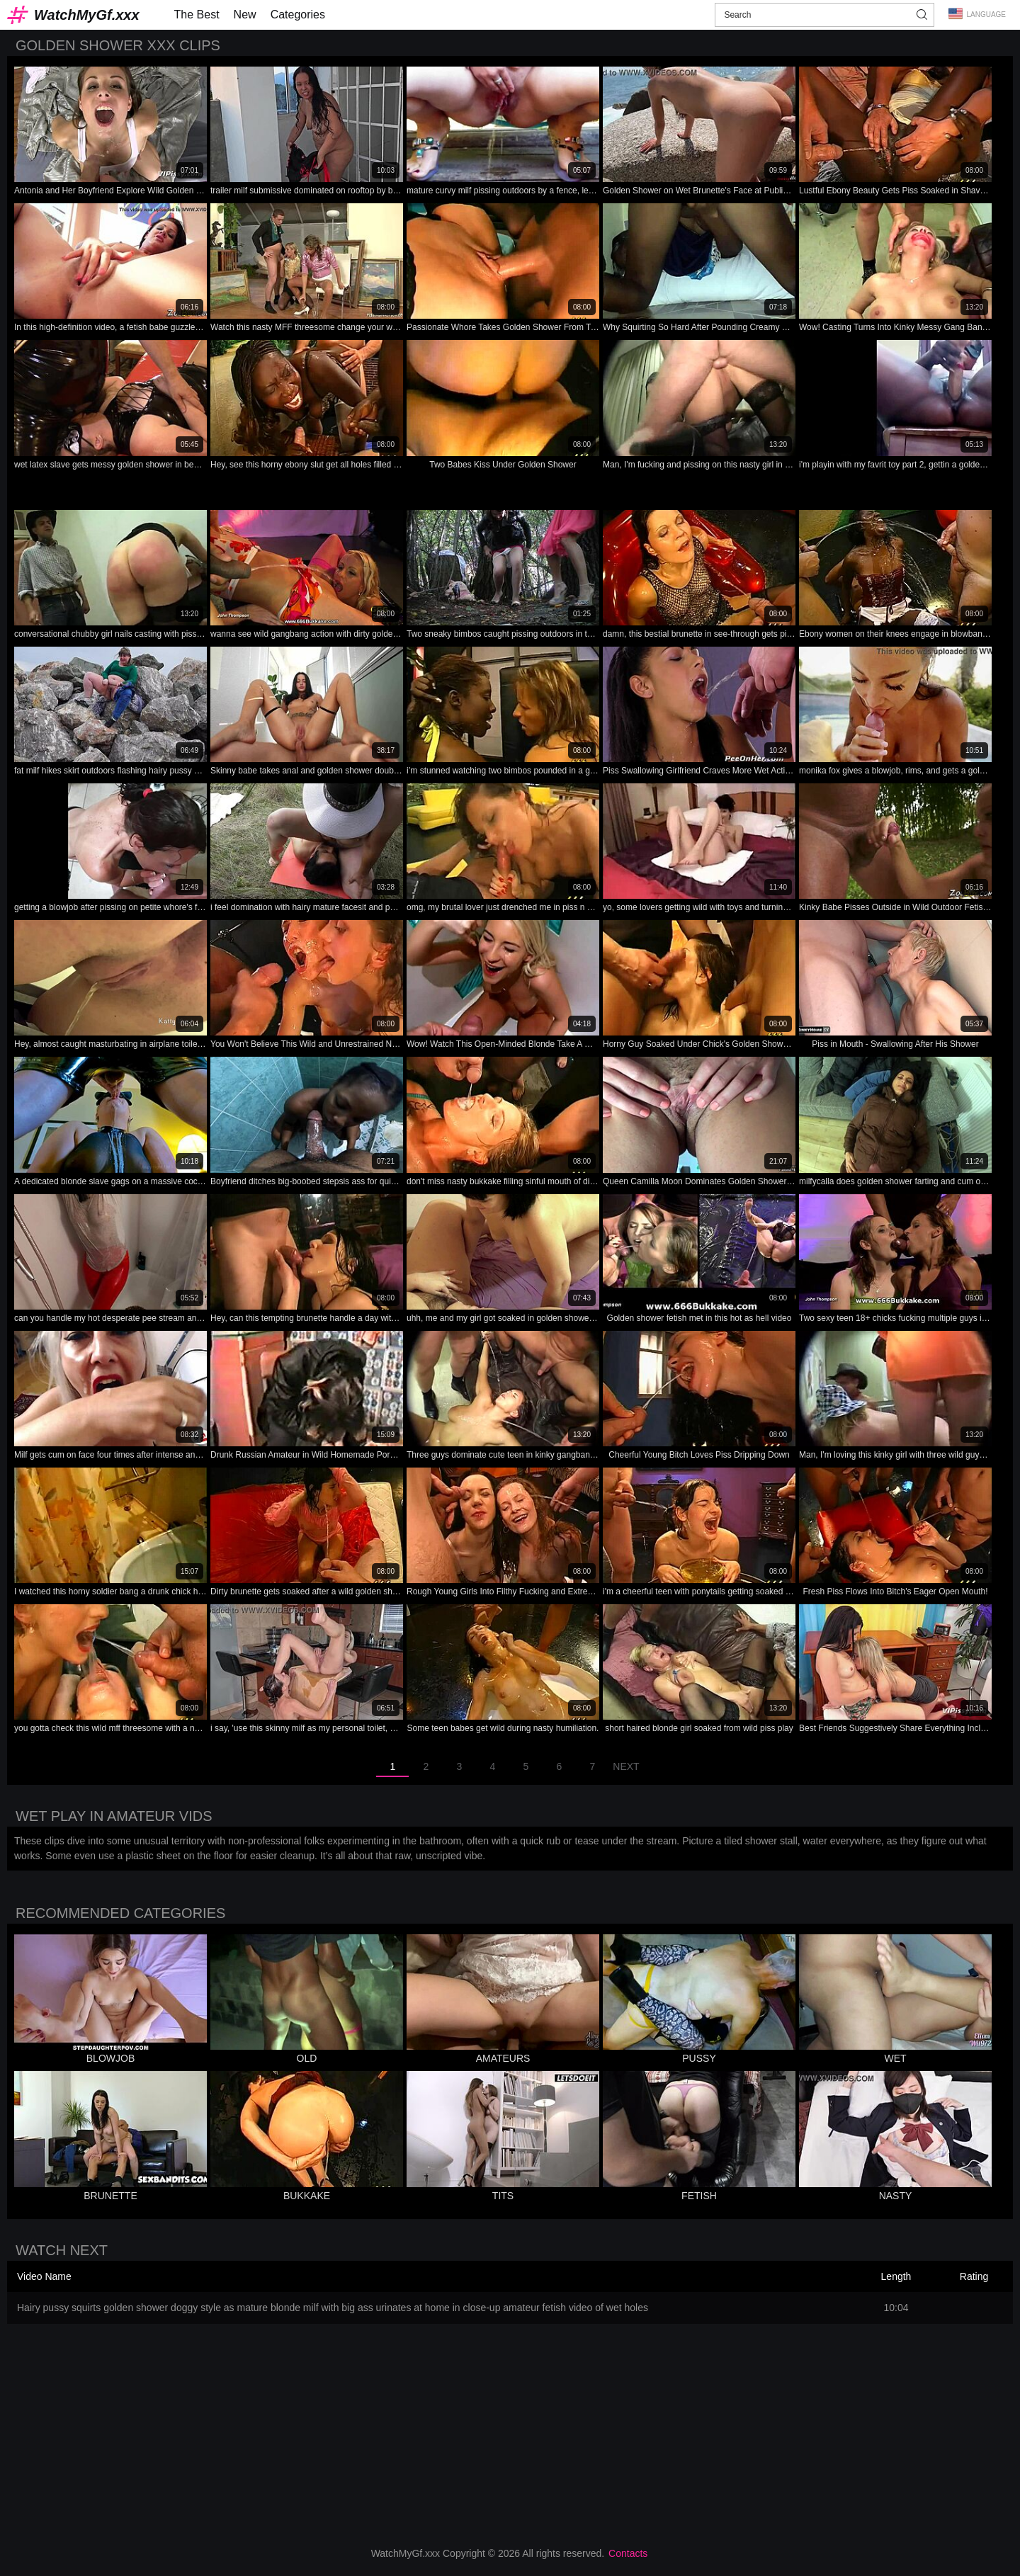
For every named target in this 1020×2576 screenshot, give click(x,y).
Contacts (627, 2553)
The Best (197, 14)
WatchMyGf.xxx (87, 15)
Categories (298, 14)
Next (626, 1766)
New (245, 14)
